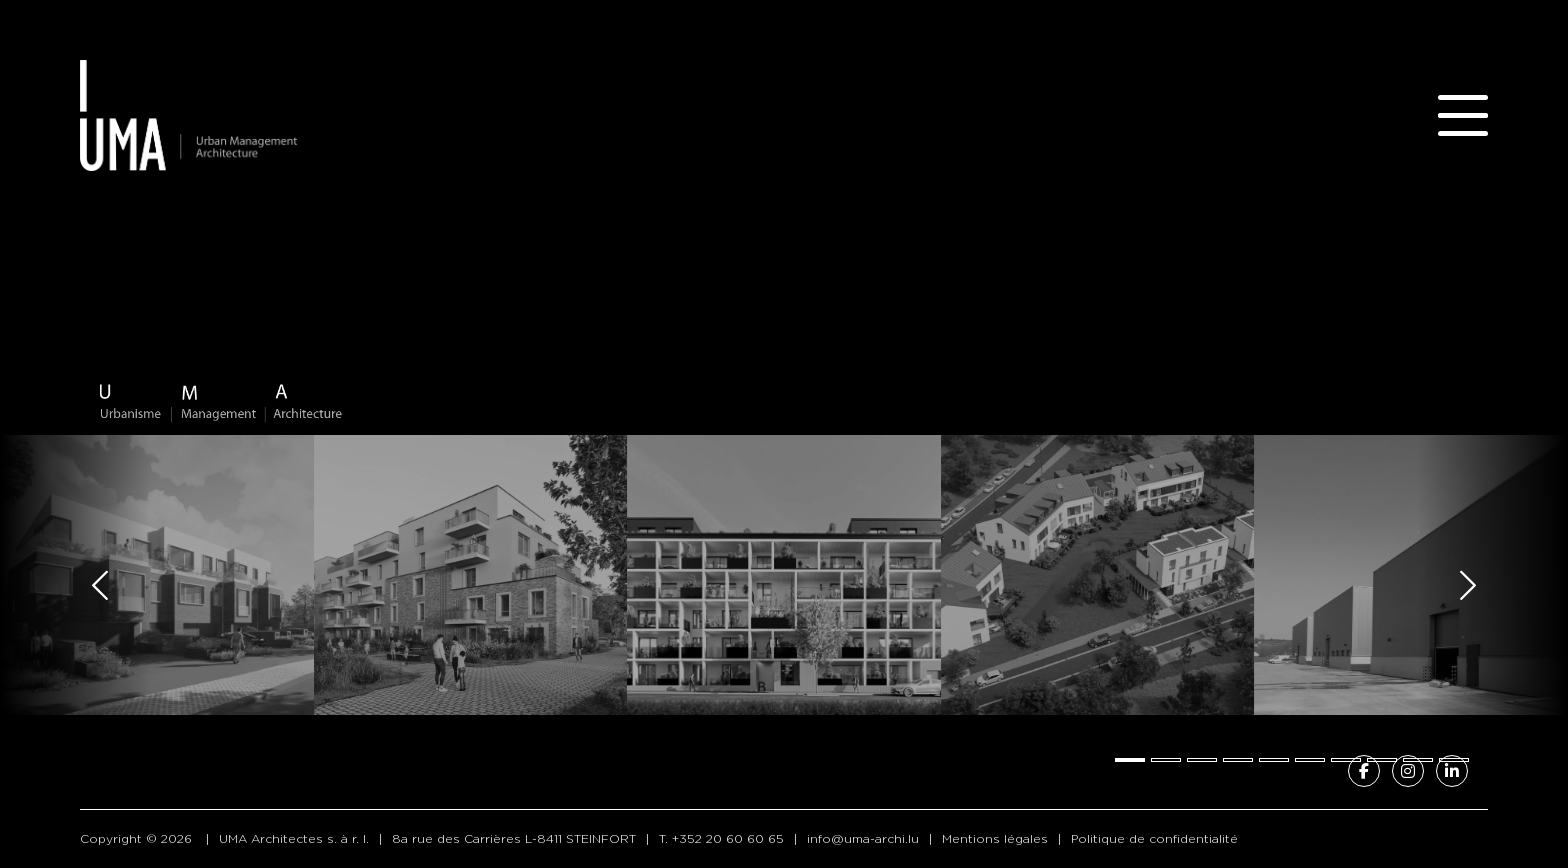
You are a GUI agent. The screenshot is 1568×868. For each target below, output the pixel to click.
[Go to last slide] (100, 585)
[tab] (1130, 760)
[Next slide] (1468, 585)
